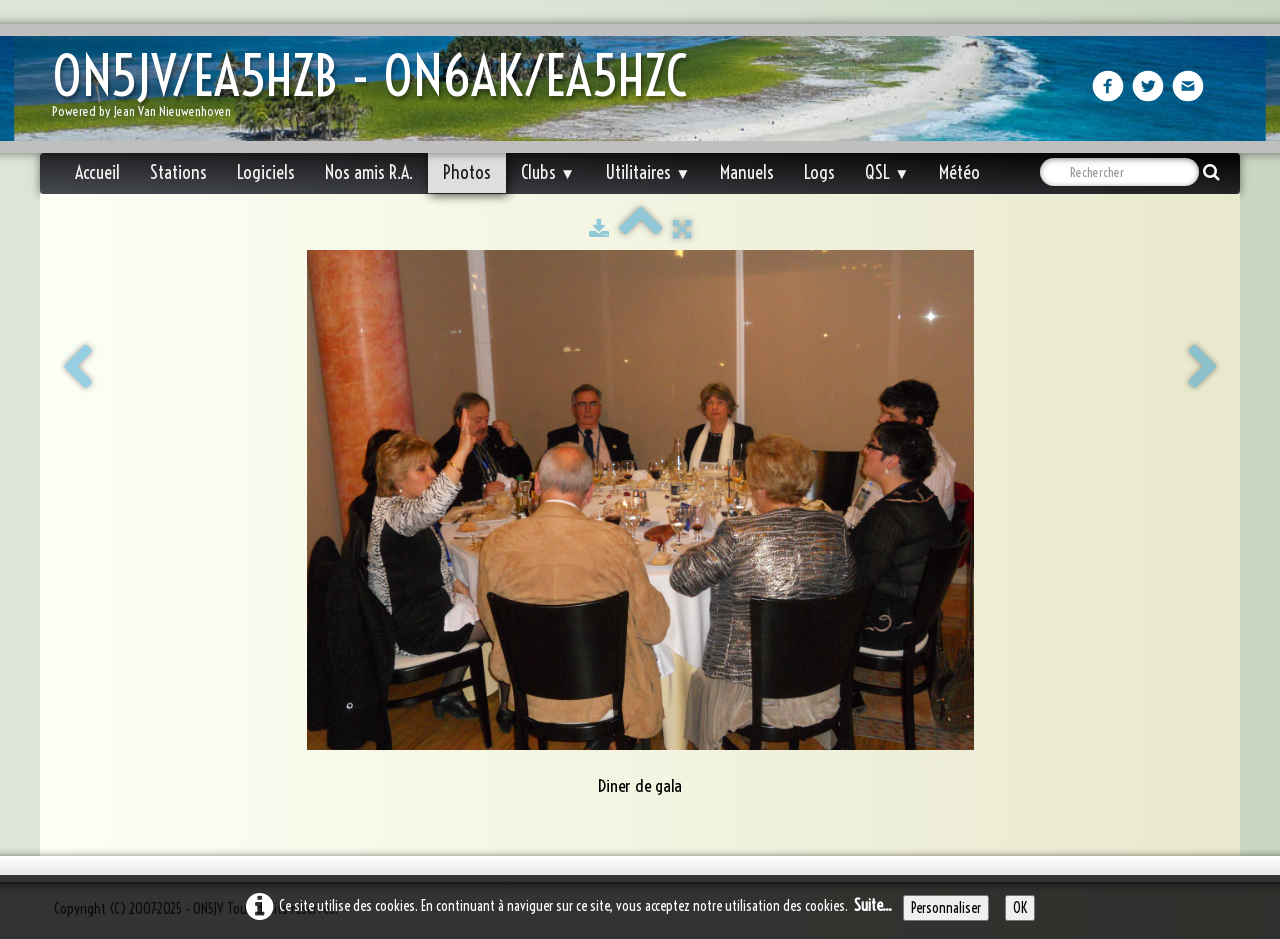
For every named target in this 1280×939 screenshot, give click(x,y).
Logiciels (266, 172)
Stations (178, 172)
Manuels (747, 172)
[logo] (377, 90)
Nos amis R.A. (369, 172)
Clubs (548, 172)
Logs (819, 172)
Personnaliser (946, 908)
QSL (887, 172)
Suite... (873, 905)
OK (1020, 908)
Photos (467, 172)
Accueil (97, 172)
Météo (959, 172)
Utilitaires (647, 172)
